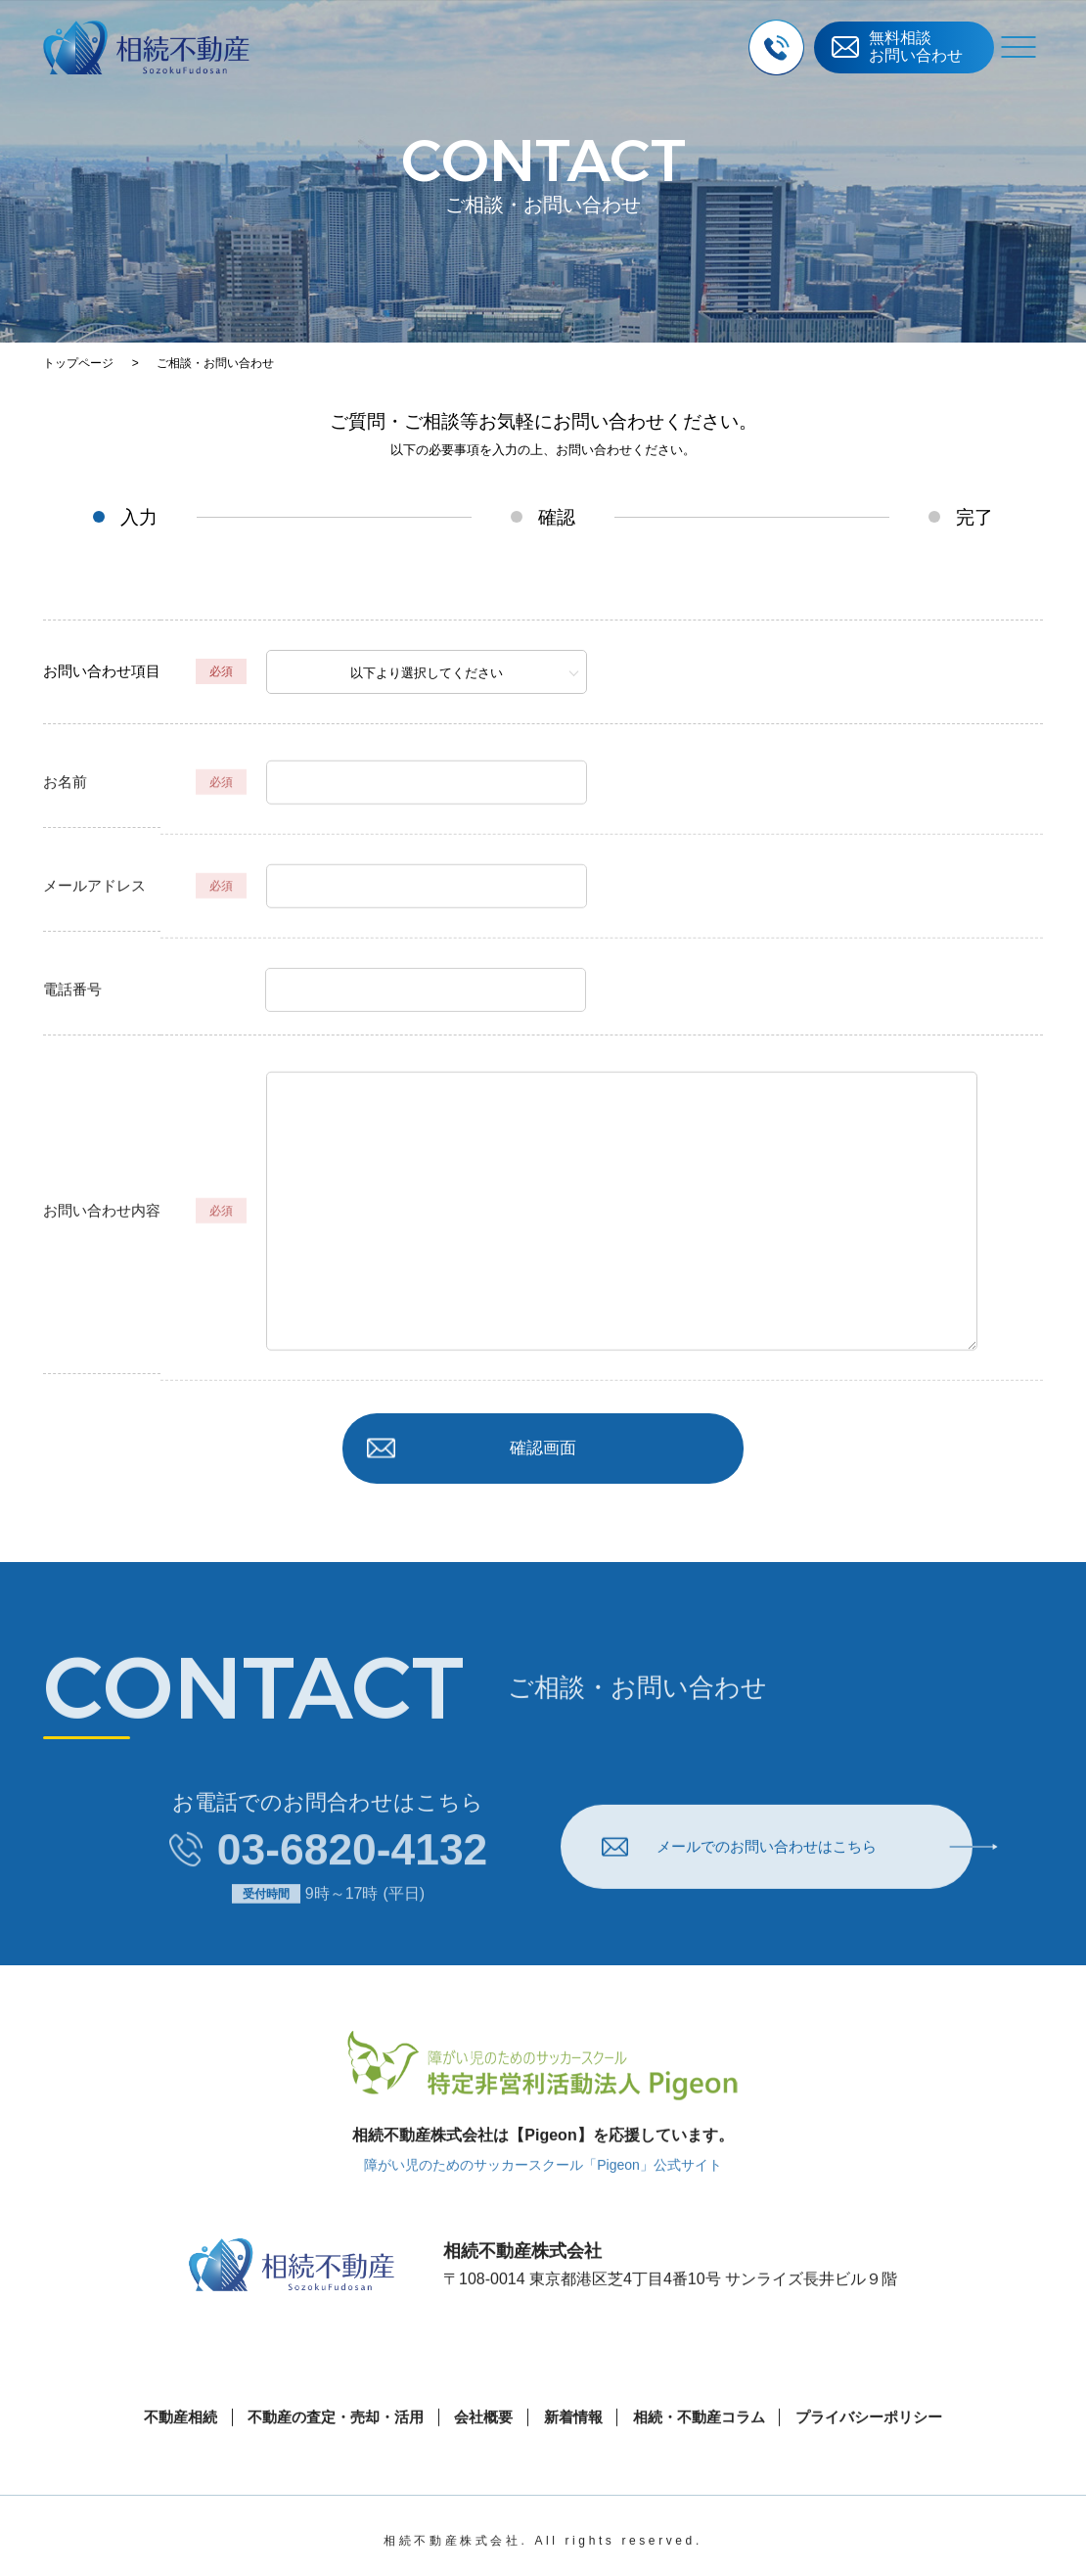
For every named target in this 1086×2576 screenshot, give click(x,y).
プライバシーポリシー (885, 2452)
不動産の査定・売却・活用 (325, 2452)
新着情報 (574, 2452)
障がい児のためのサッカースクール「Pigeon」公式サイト (543, 2199)
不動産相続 (161, 2452)
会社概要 (480, 2452)
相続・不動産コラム (706, 2452)
